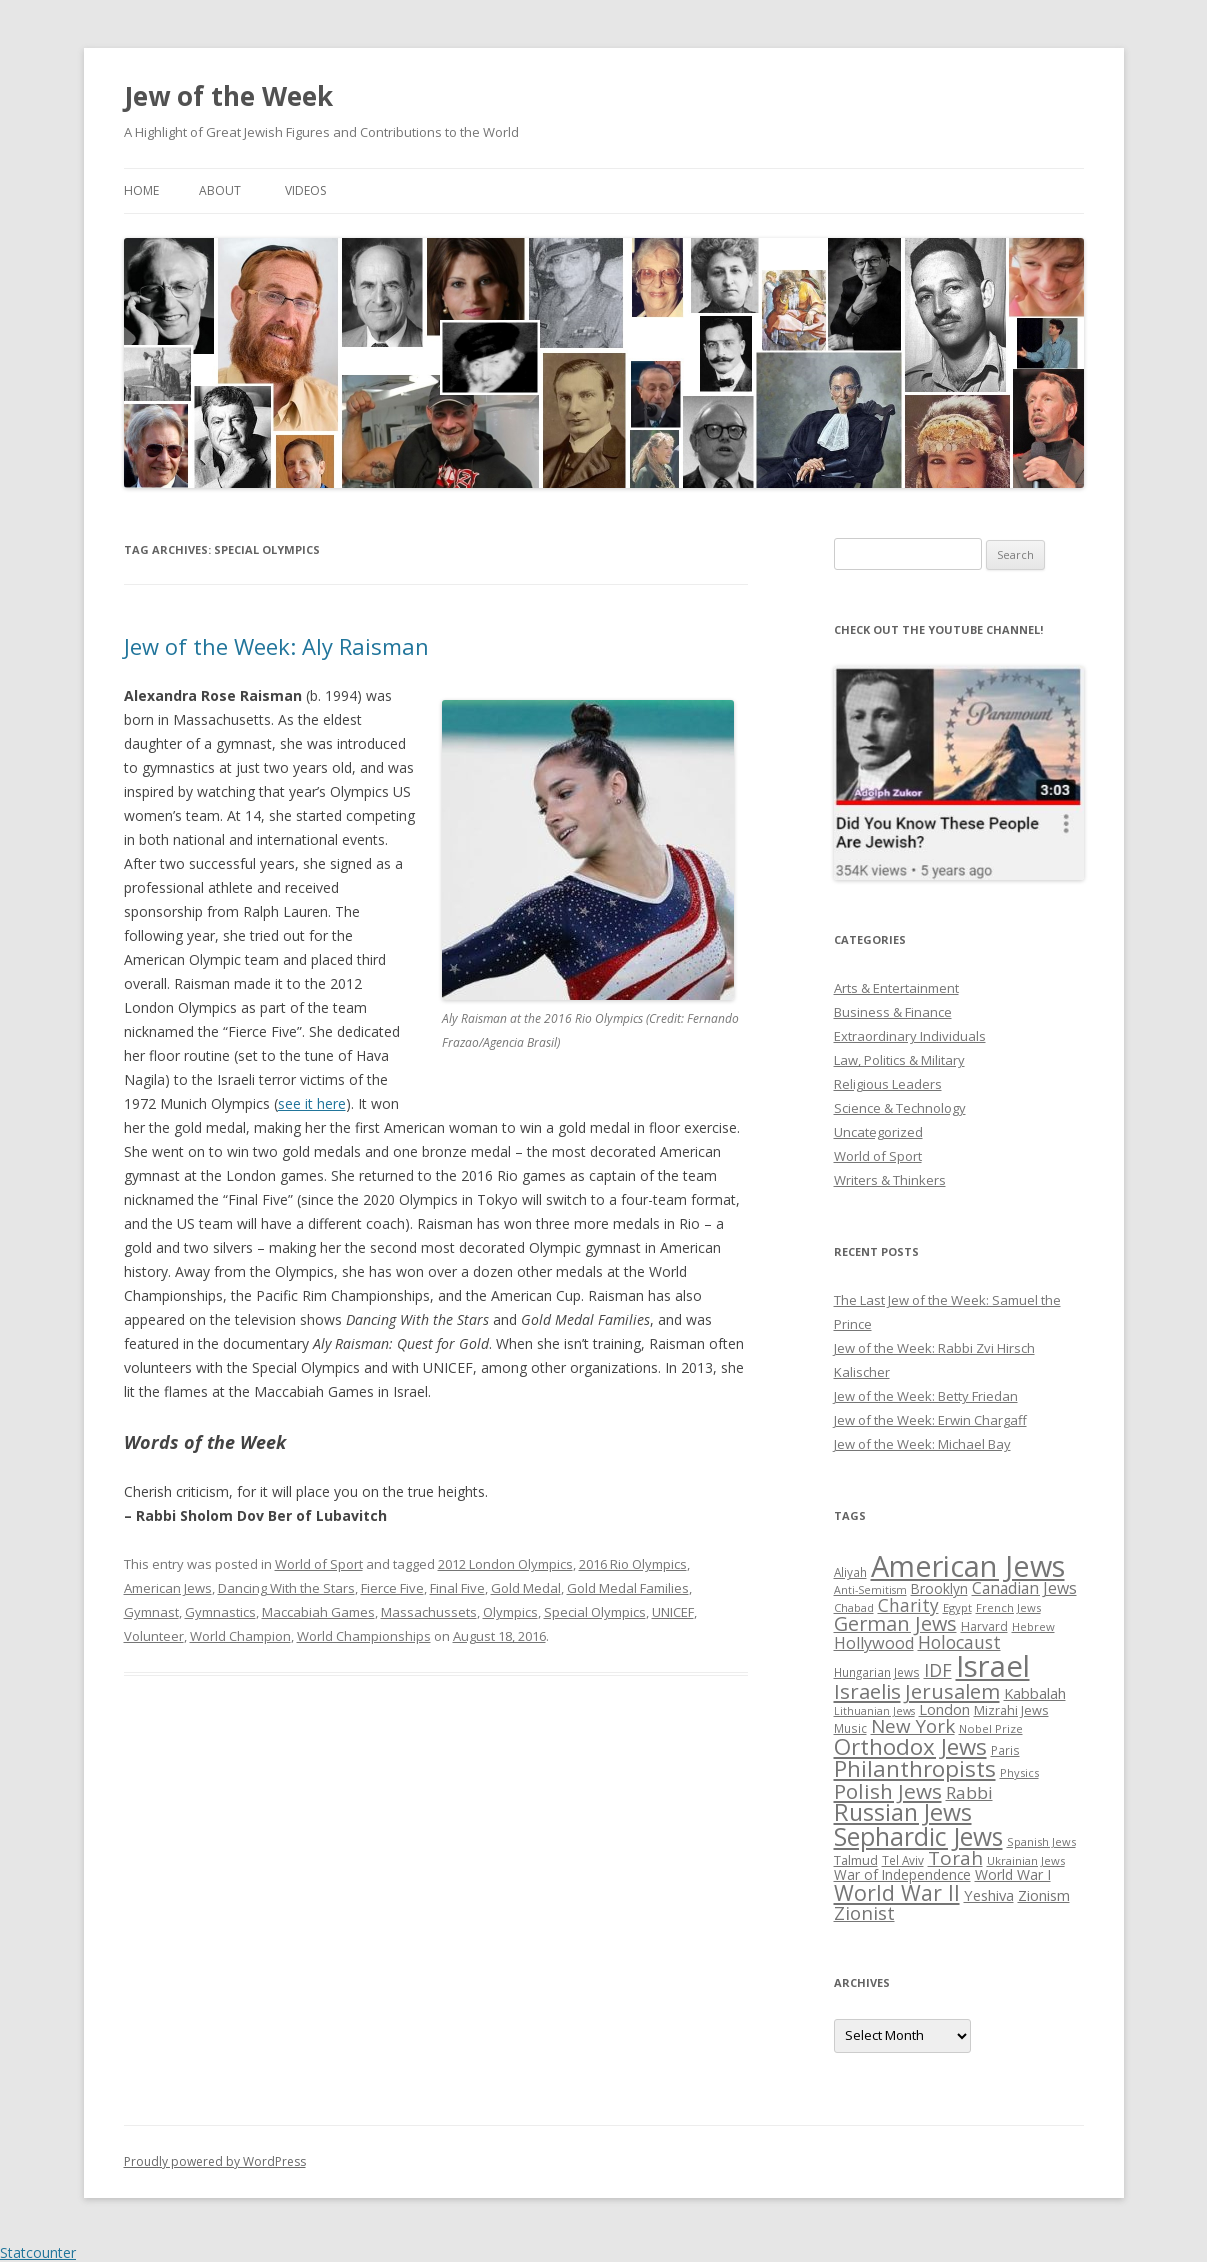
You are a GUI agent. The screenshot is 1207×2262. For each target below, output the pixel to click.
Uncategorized (878, 1132)
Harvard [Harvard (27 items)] (984, 1626)
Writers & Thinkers (890, 1180)
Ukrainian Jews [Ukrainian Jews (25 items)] (1026, 1860)
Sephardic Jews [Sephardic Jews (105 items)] (918, 1836)
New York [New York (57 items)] (913, 1726)
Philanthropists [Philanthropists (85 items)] (915, 1768)
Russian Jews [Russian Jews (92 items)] (903, 1812)
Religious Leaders (888, 1084)
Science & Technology (900, 1108)
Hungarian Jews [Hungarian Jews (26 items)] (877, 1672)
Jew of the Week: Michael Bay (922, 1444)
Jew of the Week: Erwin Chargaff (930, 1420)
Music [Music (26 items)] (850, 1728)
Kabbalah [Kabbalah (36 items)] (1035, 1693)
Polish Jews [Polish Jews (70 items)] (888, 1791)
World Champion (240, 1636)
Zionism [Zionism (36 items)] (1044, 1895)
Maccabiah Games (318, 1612)
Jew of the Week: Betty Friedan (926, 1396)
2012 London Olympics (505, 1564)
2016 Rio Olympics (633, 1564)
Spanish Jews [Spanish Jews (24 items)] (1041, 1841)
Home (141, 190)
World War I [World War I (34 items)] (1013, 1874)
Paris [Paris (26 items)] (1005, 1750)
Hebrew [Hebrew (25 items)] (1033, 1626)
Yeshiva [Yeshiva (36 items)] (989, 1895)
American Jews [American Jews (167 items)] (968, 1565)
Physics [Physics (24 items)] (1019, 1772)
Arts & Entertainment (896, 988)
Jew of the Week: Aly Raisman (276, 646)
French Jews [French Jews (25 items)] (1008, 1607)
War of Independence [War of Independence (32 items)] (902, 1874)
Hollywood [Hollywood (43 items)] (874, 1643)
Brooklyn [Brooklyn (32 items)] (939, 1588)
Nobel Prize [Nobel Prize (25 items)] (991, 1728)
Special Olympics (595, 1612)
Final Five (457, 1588)
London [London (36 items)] (944, 1709)
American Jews (168, 1588)
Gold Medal (526, 1588)
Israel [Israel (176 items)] (993, 1666)
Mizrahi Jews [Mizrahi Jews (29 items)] (1011, 1710)
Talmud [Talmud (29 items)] (856, 1860)
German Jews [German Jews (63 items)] (895, 1623)
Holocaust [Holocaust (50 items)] (959, 1642)
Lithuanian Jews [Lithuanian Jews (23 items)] (874, 1711)
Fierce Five (392, 1588)
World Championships (364, 1636)
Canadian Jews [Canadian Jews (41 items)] (1024, 1588)
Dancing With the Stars (286, 1588)
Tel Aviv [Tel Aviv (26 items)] (903, 1860)
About (220, 190)
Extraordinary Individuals (910, 1036)
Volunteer (154, 1636)
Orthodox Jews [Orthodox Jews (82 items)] (910, 1746)
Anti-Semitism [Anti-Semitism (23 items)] (870, 1590)
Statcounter (38, 2252)
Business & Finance (893, 1012)
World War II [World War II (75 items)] (897, 1892)
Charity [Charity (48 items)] (908, 1605)
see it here (312, 1103)
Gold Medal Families (628, 1588)
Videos (305, 190)
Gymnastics (220, 1612)
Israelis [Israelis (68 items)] (867, 1691)
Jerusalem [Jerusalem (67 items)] (952, 1691)
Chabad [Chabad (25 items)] (854, 1607)
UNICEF (673, 1612)
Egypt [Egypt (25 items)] (957, 1607)
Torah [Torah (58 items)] (955, 1858)
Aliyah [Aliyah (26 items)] (850, 1572)
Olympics (510, 1612)
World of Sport (319, 1564)
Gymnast (151, 1612)
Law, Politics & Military (899, 1060)
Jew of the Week (228, 96)
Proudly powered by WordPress (215, 2161)
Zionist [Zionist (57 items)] (864, 1913)
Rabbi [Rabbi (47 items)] (969, 1792)
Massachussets (429, 1612)
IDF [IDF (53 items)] (938, 1670)
